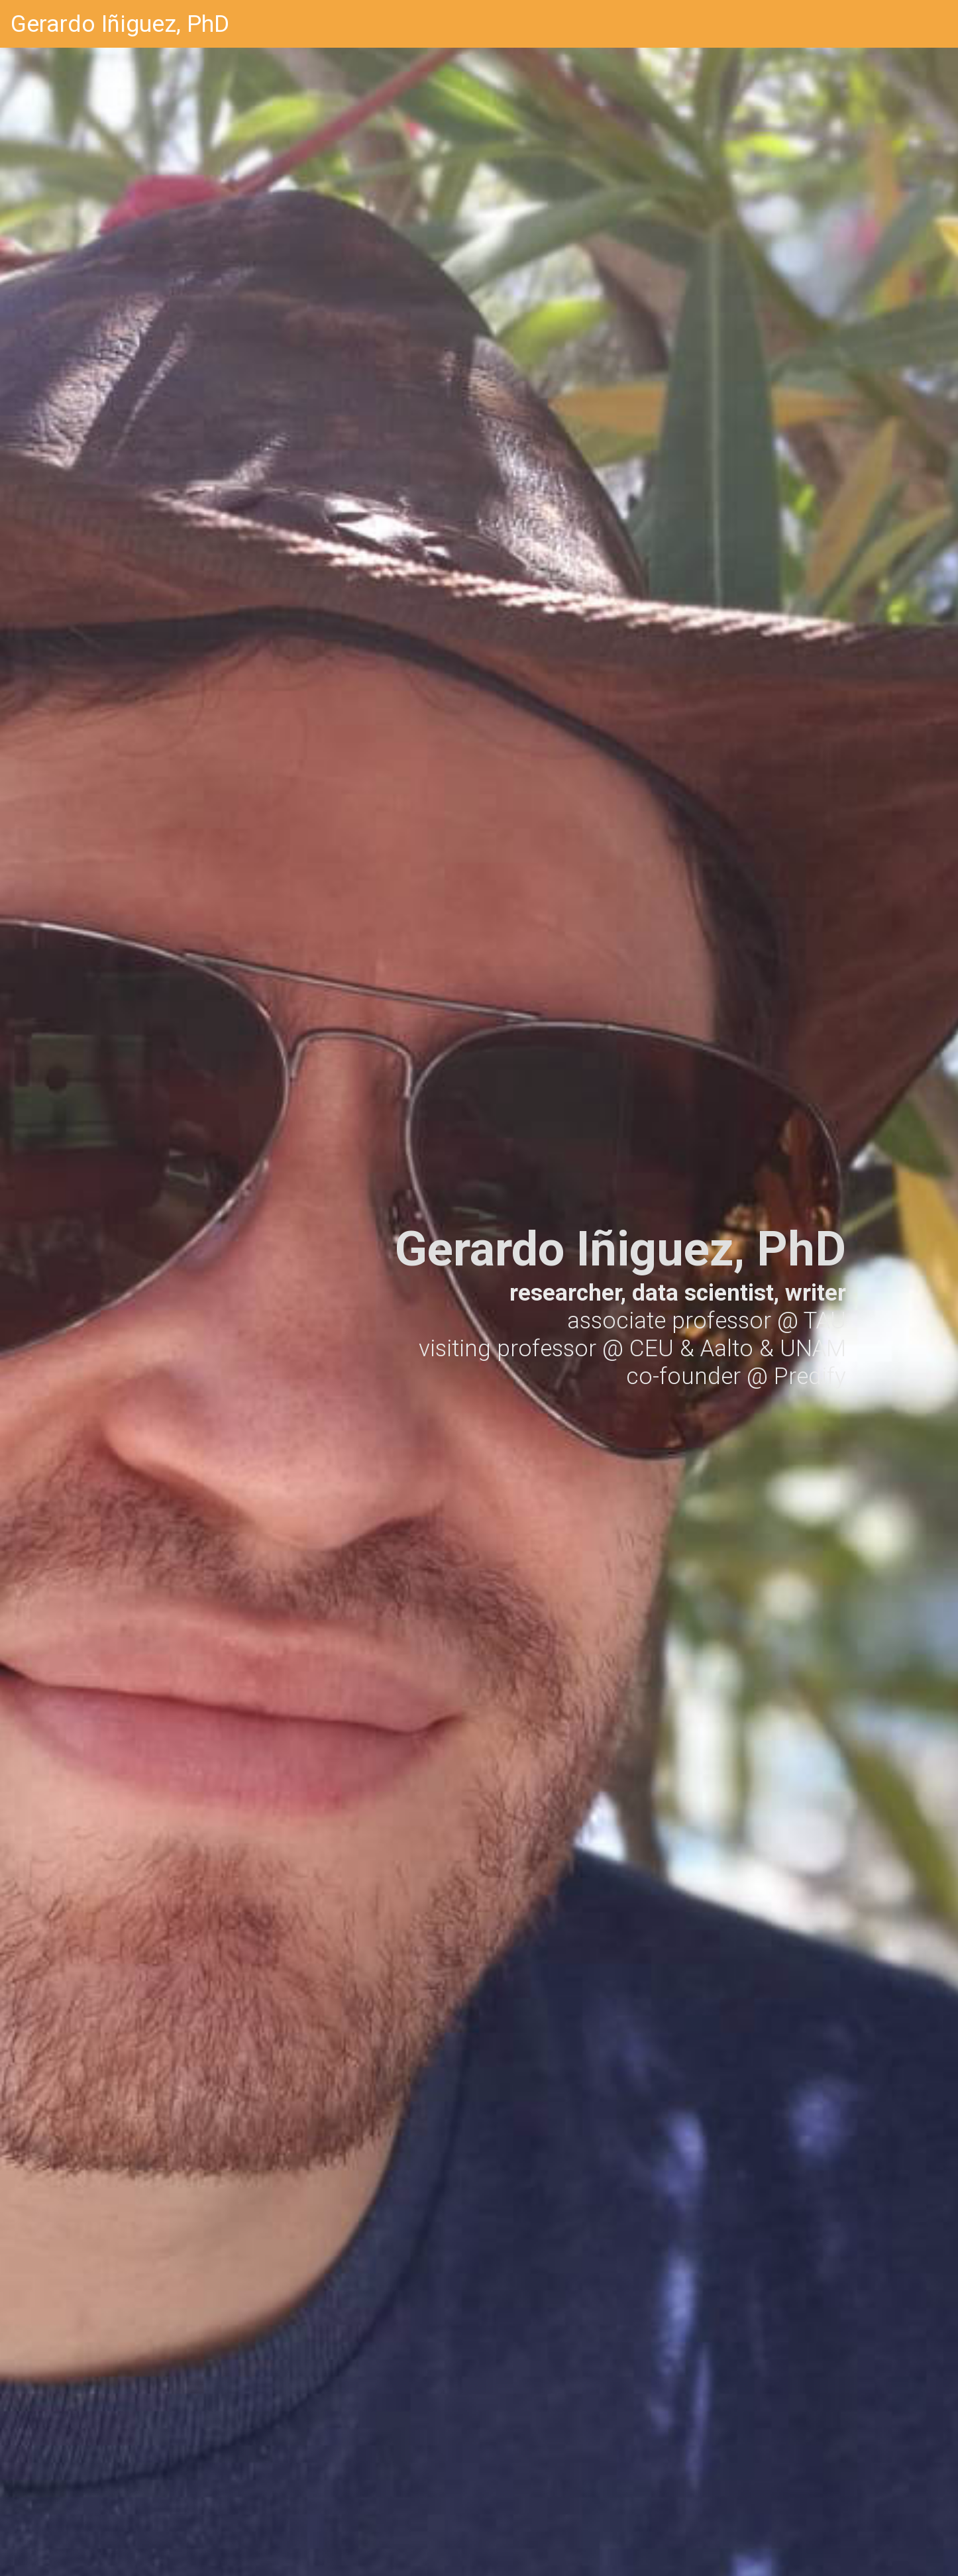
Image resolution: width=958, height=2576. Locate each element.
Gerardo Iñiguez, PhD (120, 24)
